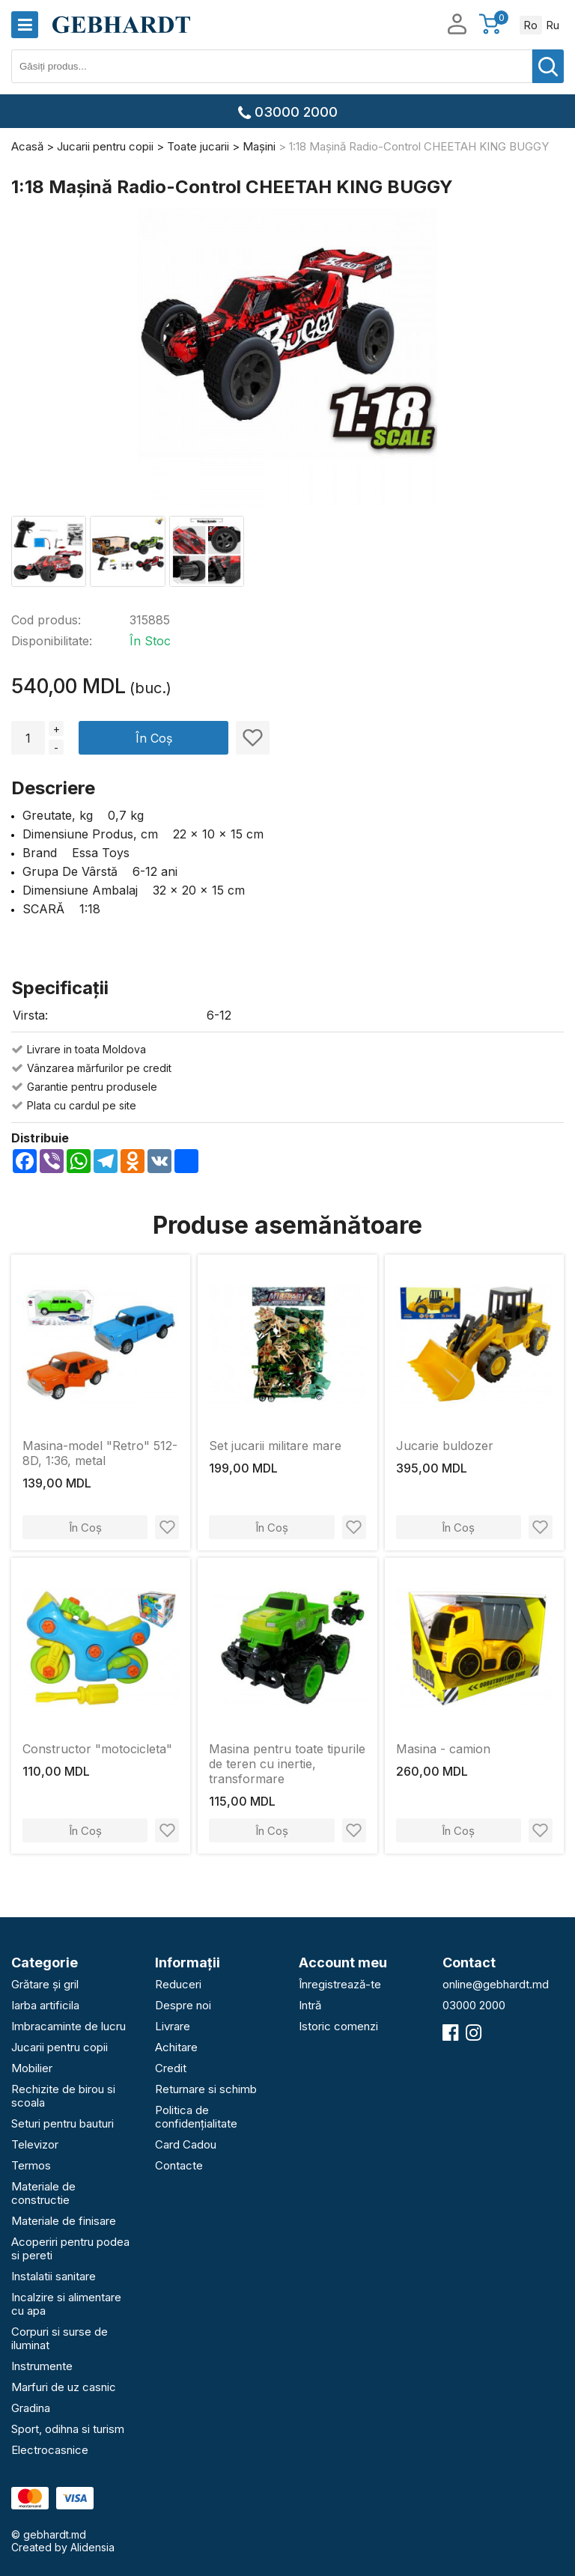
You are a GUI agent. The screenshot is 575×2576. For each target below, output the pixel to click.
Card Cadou (185, 2144)
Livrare (172, 2026)
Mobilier (31, 2068)
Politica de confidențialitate (196, 2117)
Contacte (179, 2165)
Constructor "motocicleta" (97, 1748)
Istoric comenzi (338, 2026)
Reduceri (178, 1984)
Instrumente (42, 2366)
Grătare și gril (45, 1984)
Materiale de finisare (63, 2221)
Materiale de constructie (43, 2193)
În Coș (154, 738)
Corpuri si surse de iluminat (59, 2338)
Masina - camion (443, 1748)
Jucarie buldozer (444, 1445)
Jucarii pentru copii (59, 2047)
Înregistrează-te (340, 1984)
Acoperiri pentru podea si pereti (70, 2248)
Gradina (30, 2408)
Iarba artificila (45, 2005)
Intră (310, 2005)
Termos (31, 2165)
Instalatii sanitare (53, 2276)
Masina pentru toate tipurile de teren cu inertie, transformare (287, 1763)
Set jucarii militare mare (275, 1445)
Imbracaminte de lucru (68, 2026)
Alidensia (92, 2547)
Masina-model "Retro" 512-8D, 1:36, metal (99, 1453)
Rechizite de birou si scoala (63, 2096)
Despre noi (183, 2005)
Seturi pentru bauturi (62, 2123)
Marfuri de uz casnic (63, 2387)
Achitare (176, 2047)
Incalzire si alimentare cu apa (66, 2304)
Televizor (34, 2144)
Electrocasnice (49, 2450)
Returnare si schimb (206, 2089)
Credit (170, 2068)
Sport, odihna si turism (67, 2429)
